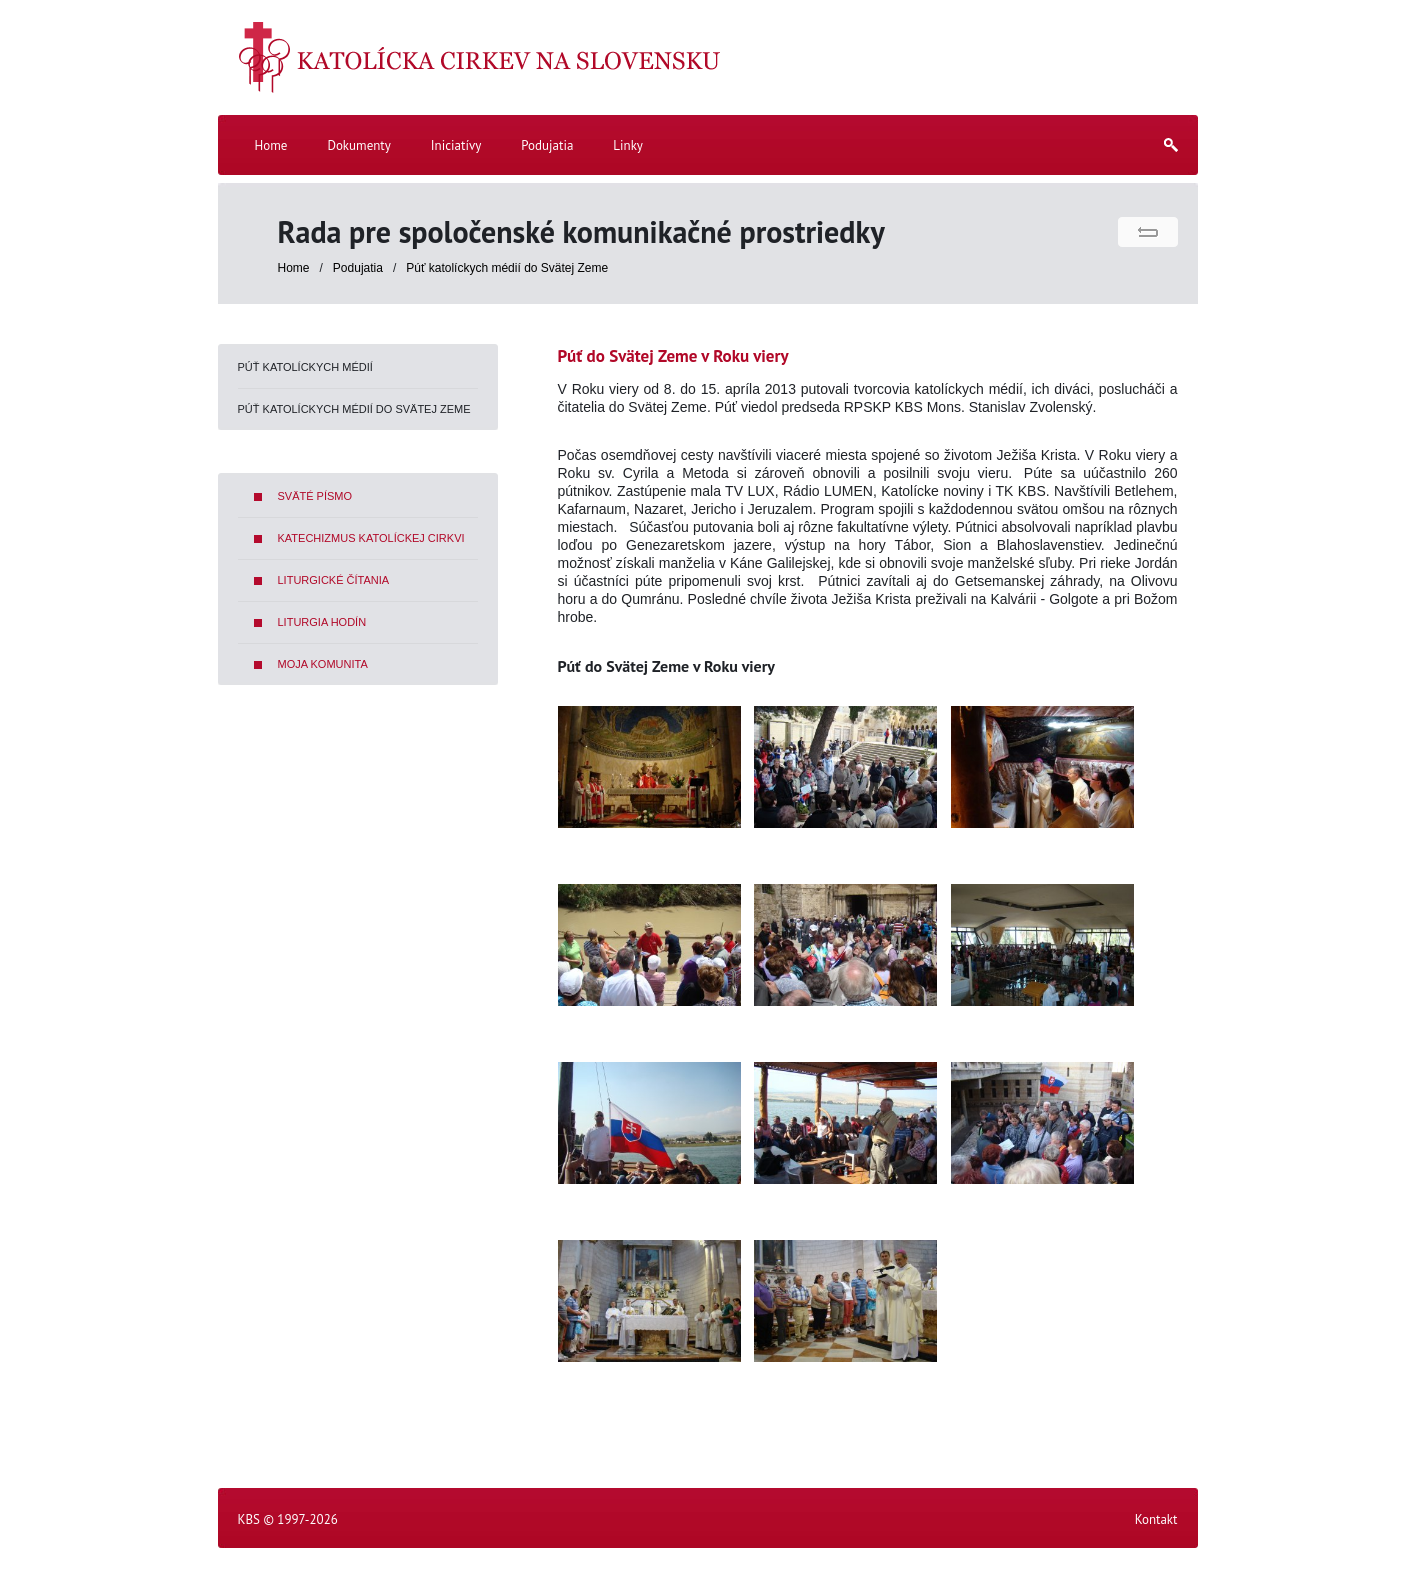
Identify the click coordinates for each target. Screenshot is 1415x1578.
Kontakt (1156, 1519)
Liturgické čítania (334, 580)
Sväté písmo (315, 496)
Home (294, 268)
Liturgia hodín (322, 622)
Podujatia (359, 268)
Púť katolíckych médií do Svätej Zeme (507, 268)
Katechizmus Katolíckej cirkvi (371, 538)
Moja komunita (323, 664)
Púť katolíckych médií (305, 367)
